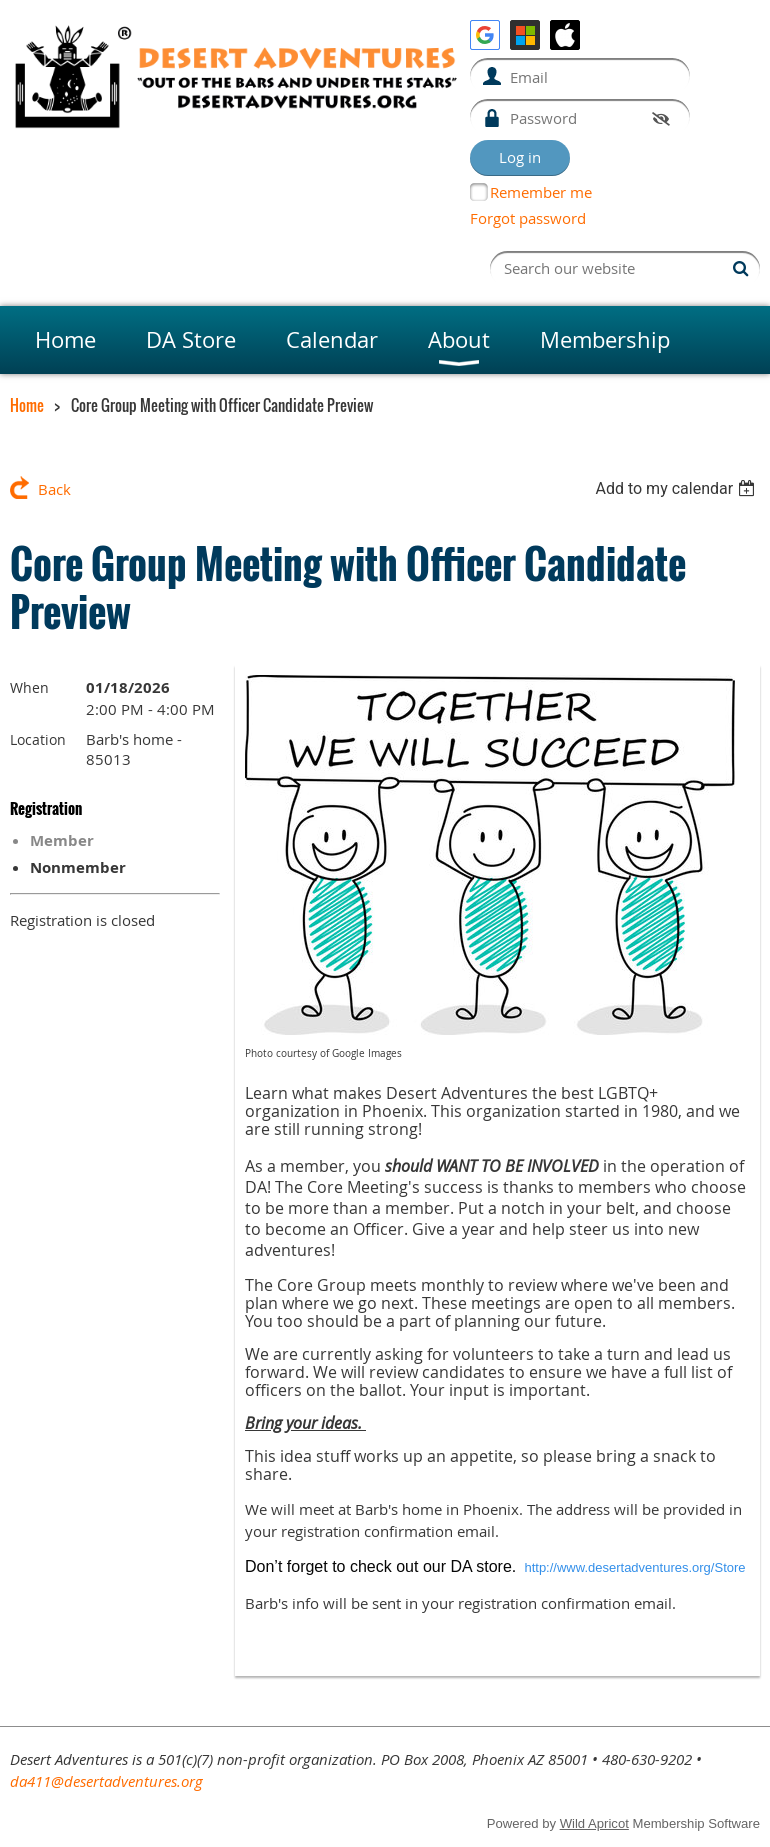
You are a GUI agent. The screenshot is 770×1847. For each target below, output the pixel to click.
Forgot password (528, 218)
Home (27, 405)
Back (54, 489)
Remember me (541, 192)
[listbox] (677, 488)
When (29, 687)
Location (38, 739)
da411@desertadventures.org (106, 1781)
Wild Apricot (594, 1823)
